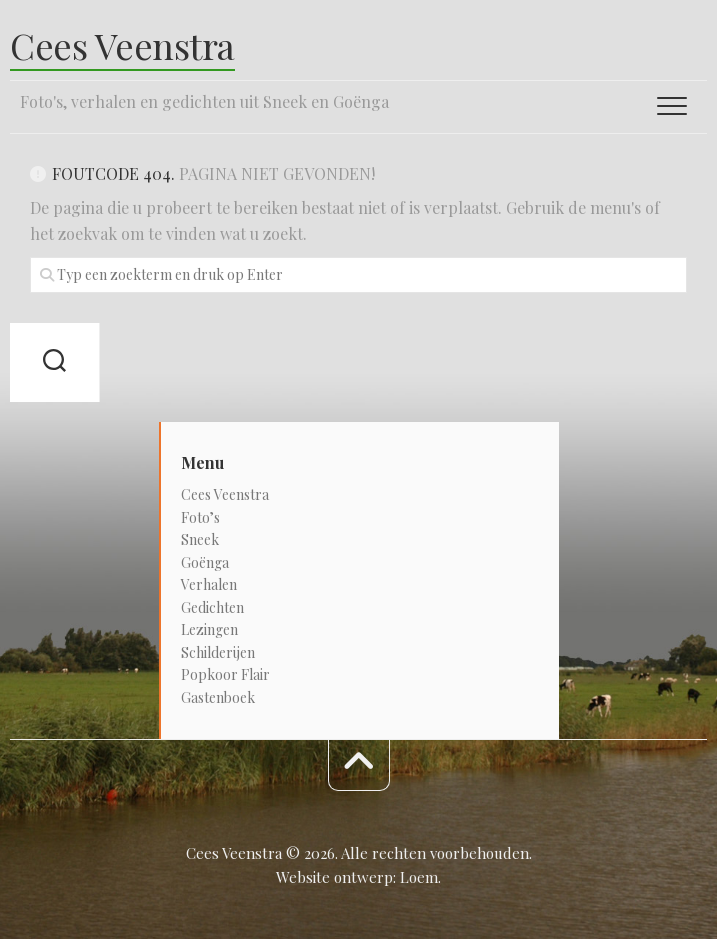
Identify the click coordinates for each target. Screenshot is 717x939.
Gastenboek (218, 697)
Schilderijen (218, 652)
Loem (419, 877)
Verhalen (209, 584)
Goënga (205, 562)
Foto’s (200, 517)
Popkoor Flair (225, 674)
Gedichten (212, 607)
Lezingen (209, 629)
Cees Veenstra (122, 45)
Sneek (200, 539)
